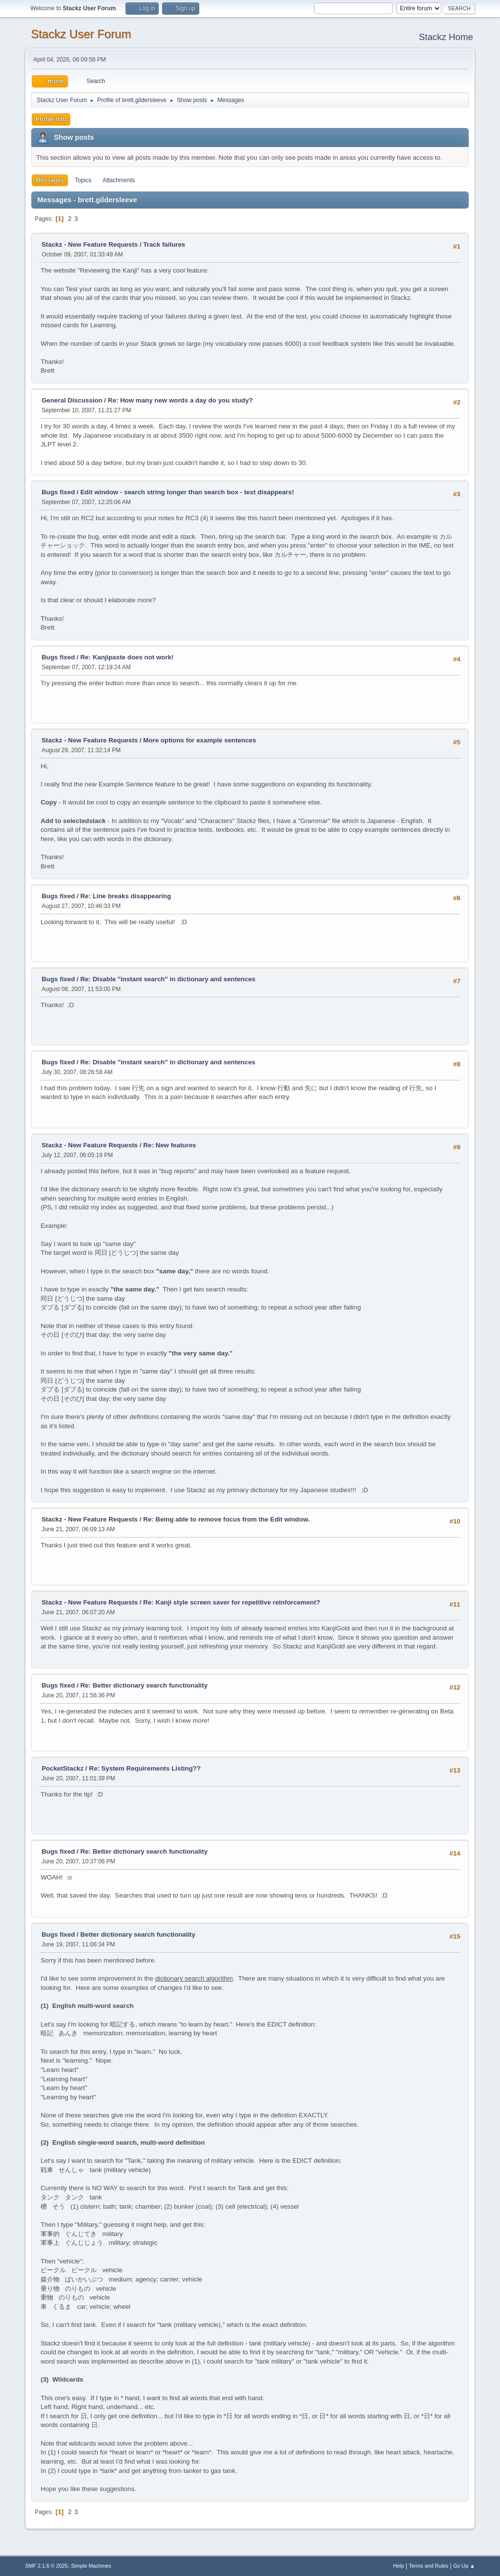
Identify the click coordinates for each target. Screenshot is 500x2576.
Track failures (164, 244)
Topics (83, 180)
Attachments (119, 180)
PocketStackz (62, 1768)
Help (398, 2566)
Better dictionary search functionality (137, 1934)
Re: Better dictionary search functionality (144, 1685)
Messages (49, 180)
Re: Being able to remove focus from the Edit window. (226, 1519)
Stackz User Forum (81, 34)
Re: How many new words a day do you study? (180, 400)
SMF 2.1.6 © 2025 (46, 2566)
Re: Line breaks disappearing (125, 896)
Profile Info (51, 119)
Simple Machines (91, 2566)
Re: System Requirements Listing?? (145, 1768)
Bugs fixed (58, 492)
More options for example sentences (199, 740)
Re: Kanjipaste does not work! (126, 657)
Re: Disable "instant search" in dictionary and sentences (167, 979)
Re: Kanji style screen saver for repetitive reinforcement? (231, 1602)
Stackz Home (446, 37)
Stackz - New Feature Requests (90, 244)
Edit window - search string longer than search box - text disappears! (187, 492)
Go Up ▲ (464, 2566)
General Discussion (72, 400)
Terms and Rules (428, 2566)
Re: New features (169, 1145)
